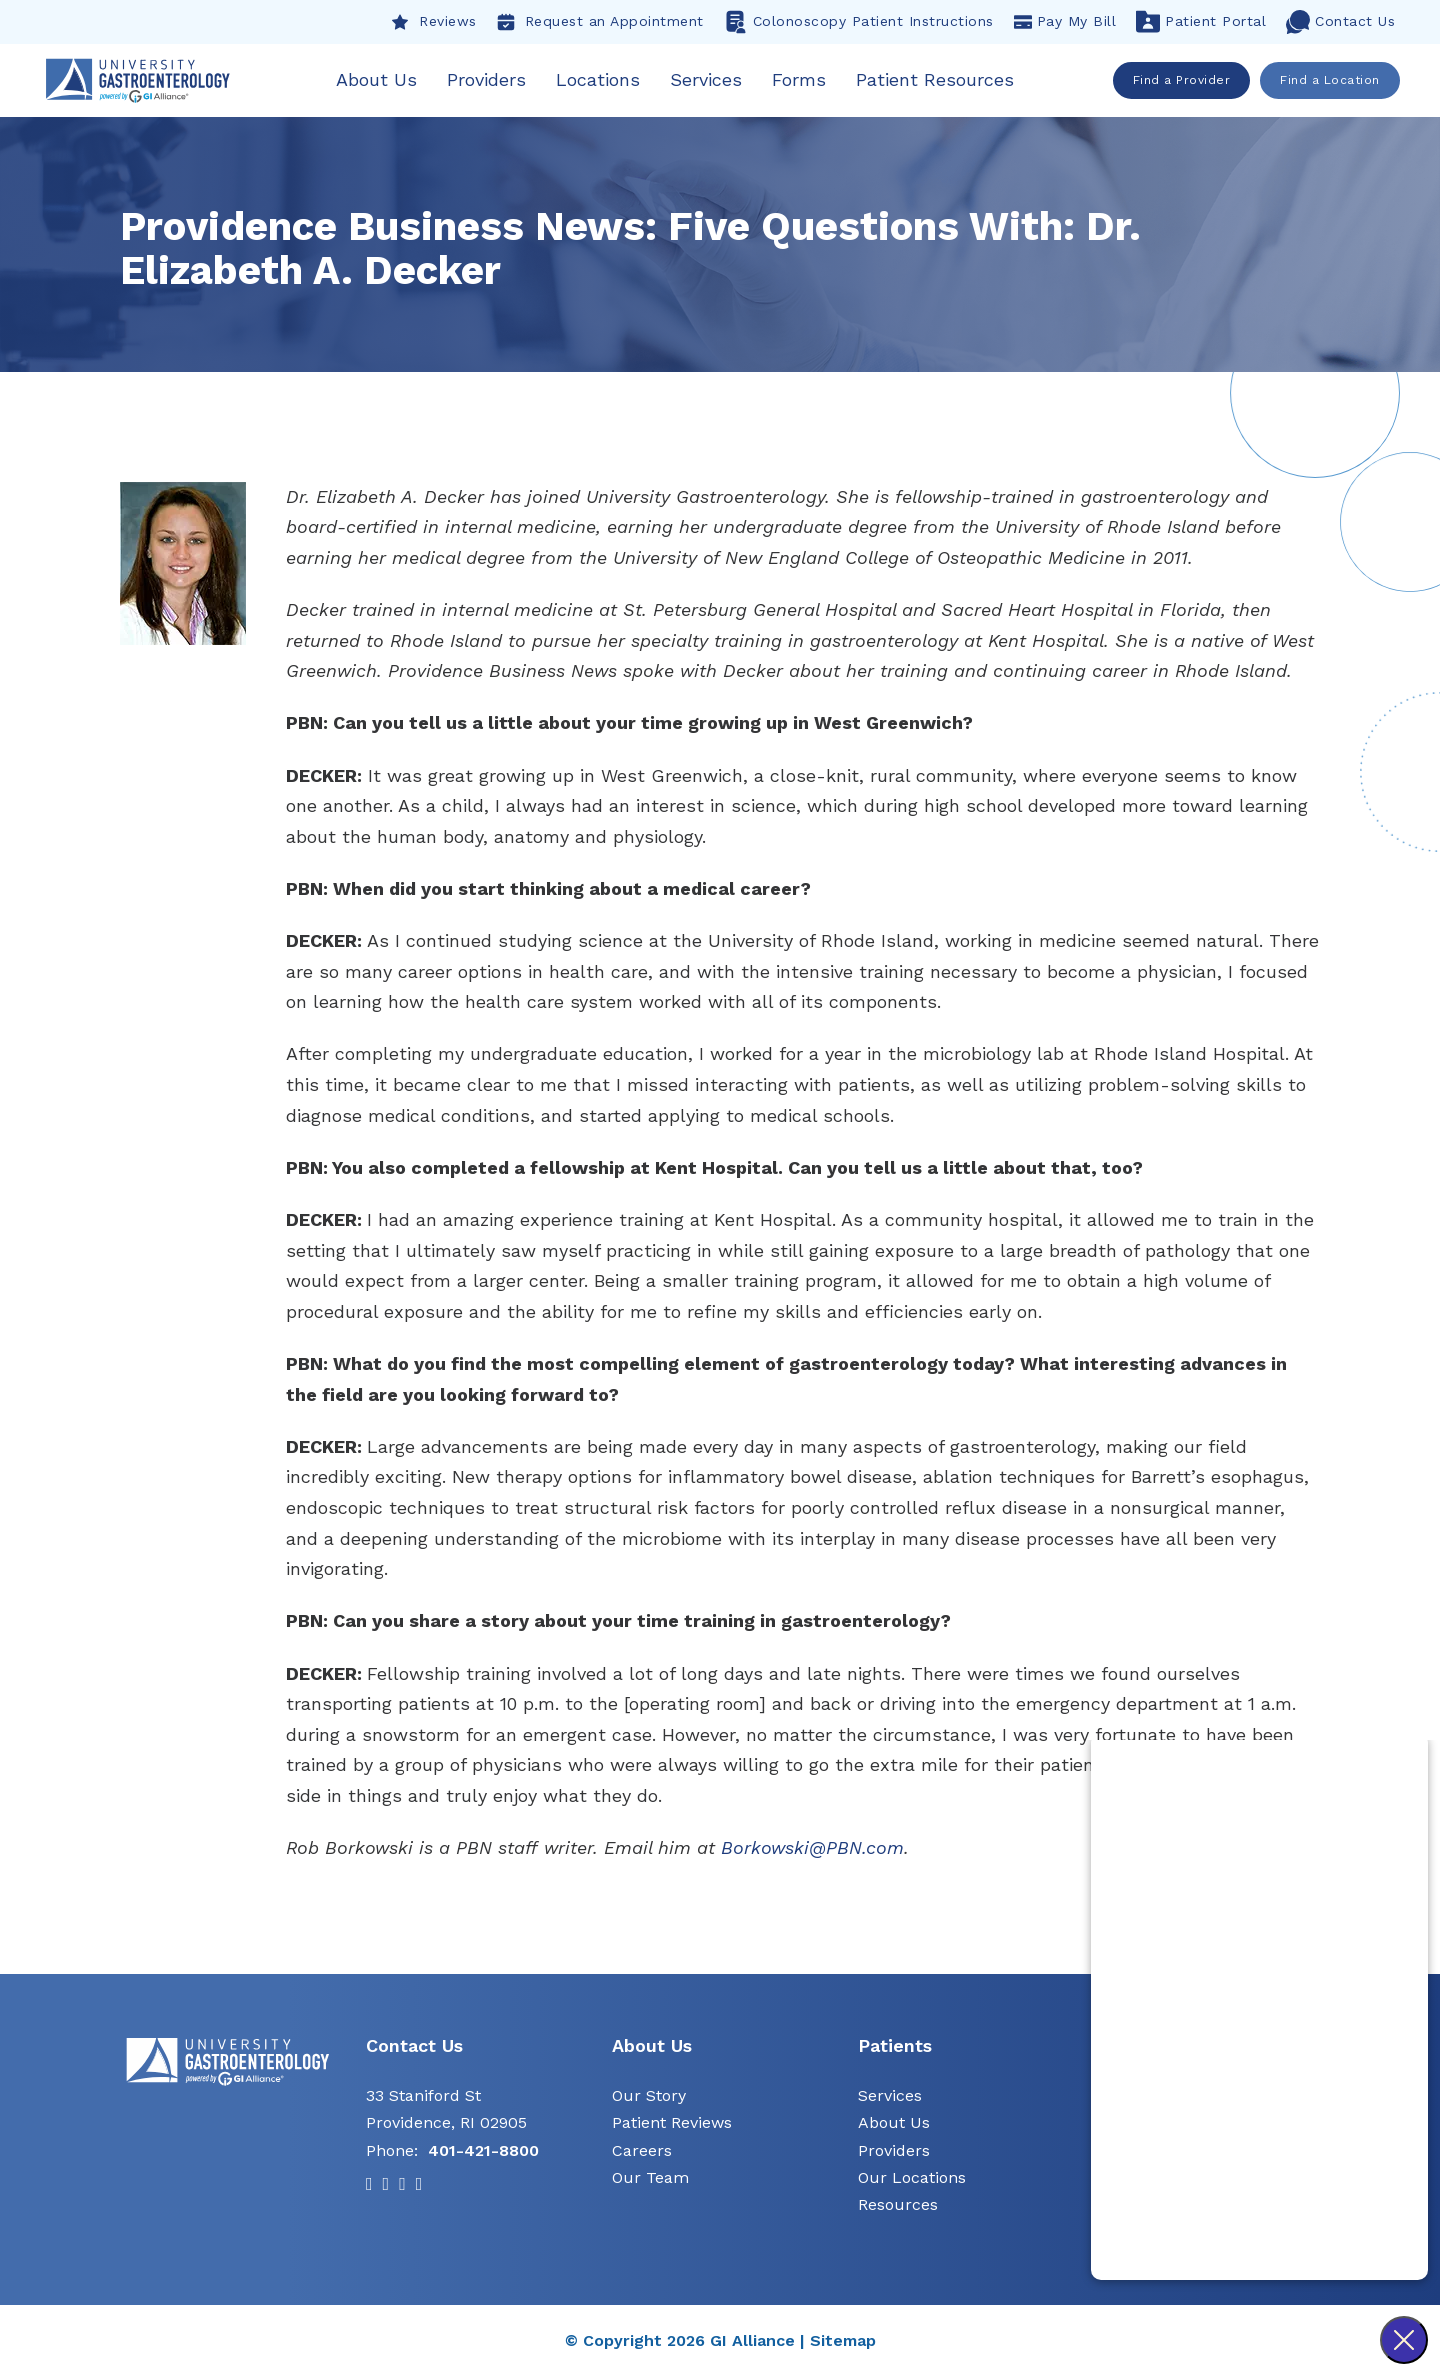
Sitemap (843, 2341)
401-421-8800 (483, 2150)
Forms (801, 79)
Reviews (434, 22)
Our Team (650, 2178)
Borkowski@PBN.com (812, 1848)
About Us (378, 79)
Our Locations (912, 2178)
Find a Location (1331, 80)
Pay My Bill (1065, 22)
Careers (642, 2150)
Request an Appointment (600, 22)
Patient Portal (1201, 22)
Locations (600, 79)
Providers (488, 79)
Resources (898, 2205)
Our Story (649, 2096)
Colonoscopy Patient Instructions (859, 22)
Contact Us (1340, 22)
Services (708, 79)
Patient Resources (937, 79)
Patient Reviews (672, 2123)
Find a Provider (1182, 80)
